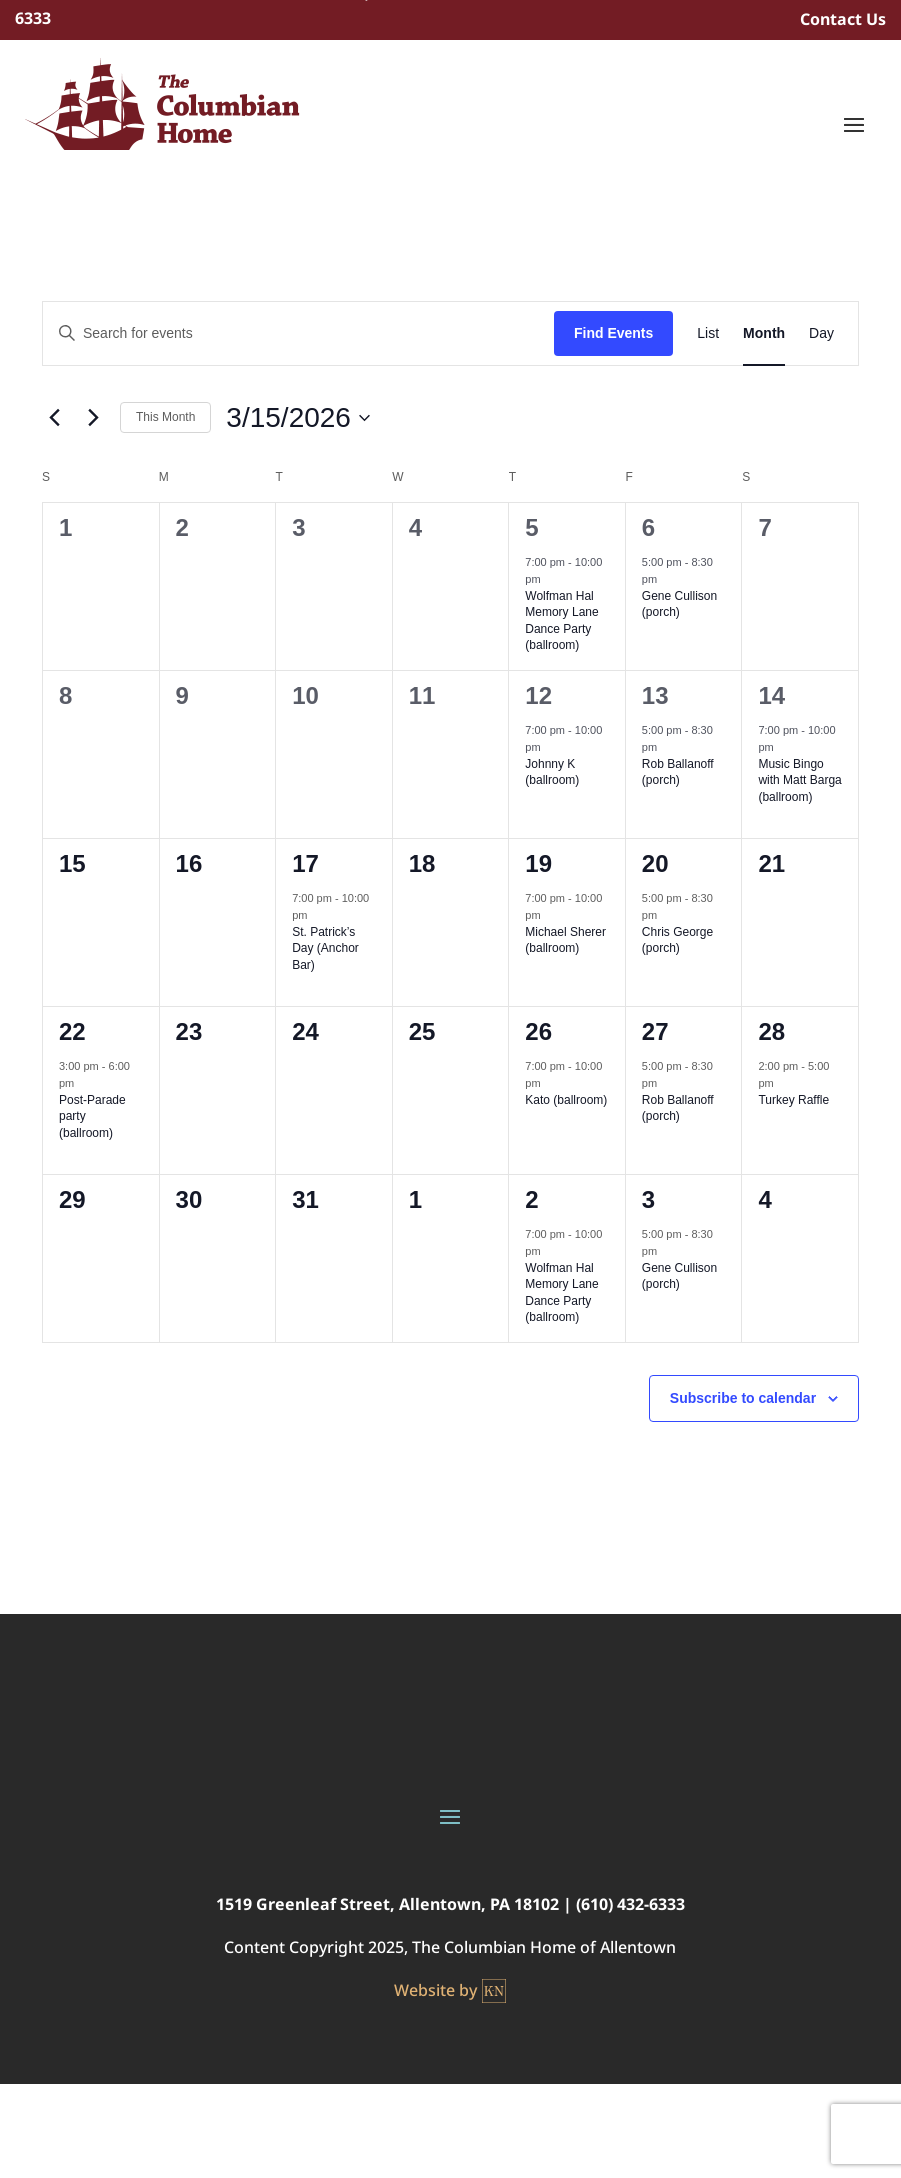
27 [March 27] (655, 1031)
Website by (450, 1991)
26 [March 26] (538, 1031)
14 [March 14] (771, 695)
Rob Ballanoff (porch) (678, 772)
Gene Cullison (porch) (679, 604)
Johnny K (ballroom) (552, 772)
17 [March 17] (305, 863)
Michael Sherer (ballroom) (565, 940)
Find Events (613, 333)
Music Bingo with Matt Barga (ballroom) (799, 780)
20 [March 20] (655, 863)
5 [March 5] (531, 527)
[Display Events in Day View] (821, 333)
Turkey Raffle (793, 1100)
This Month (165, 417)
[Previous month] (54, 418)
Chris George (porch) (677, 940)
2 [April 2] (531, 1199)
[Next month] (93, 418)
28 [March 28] (771, 1031)
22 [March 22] (72, 1031)
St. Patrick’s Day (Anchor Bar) (325, 948)
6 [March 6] (648, 527)
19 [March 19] (538, 863)
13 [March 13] (655, 695)
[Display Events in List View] (708, 333)
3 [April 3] (648, 1199)
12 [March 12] (538, 695)
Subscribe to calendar (743, 1398)
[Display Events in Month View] (764, 333)
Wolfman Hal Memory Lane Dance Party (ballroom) (561, 621)
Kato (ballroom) (566, 1100)
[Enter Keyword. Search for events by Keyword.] (298, 333)
